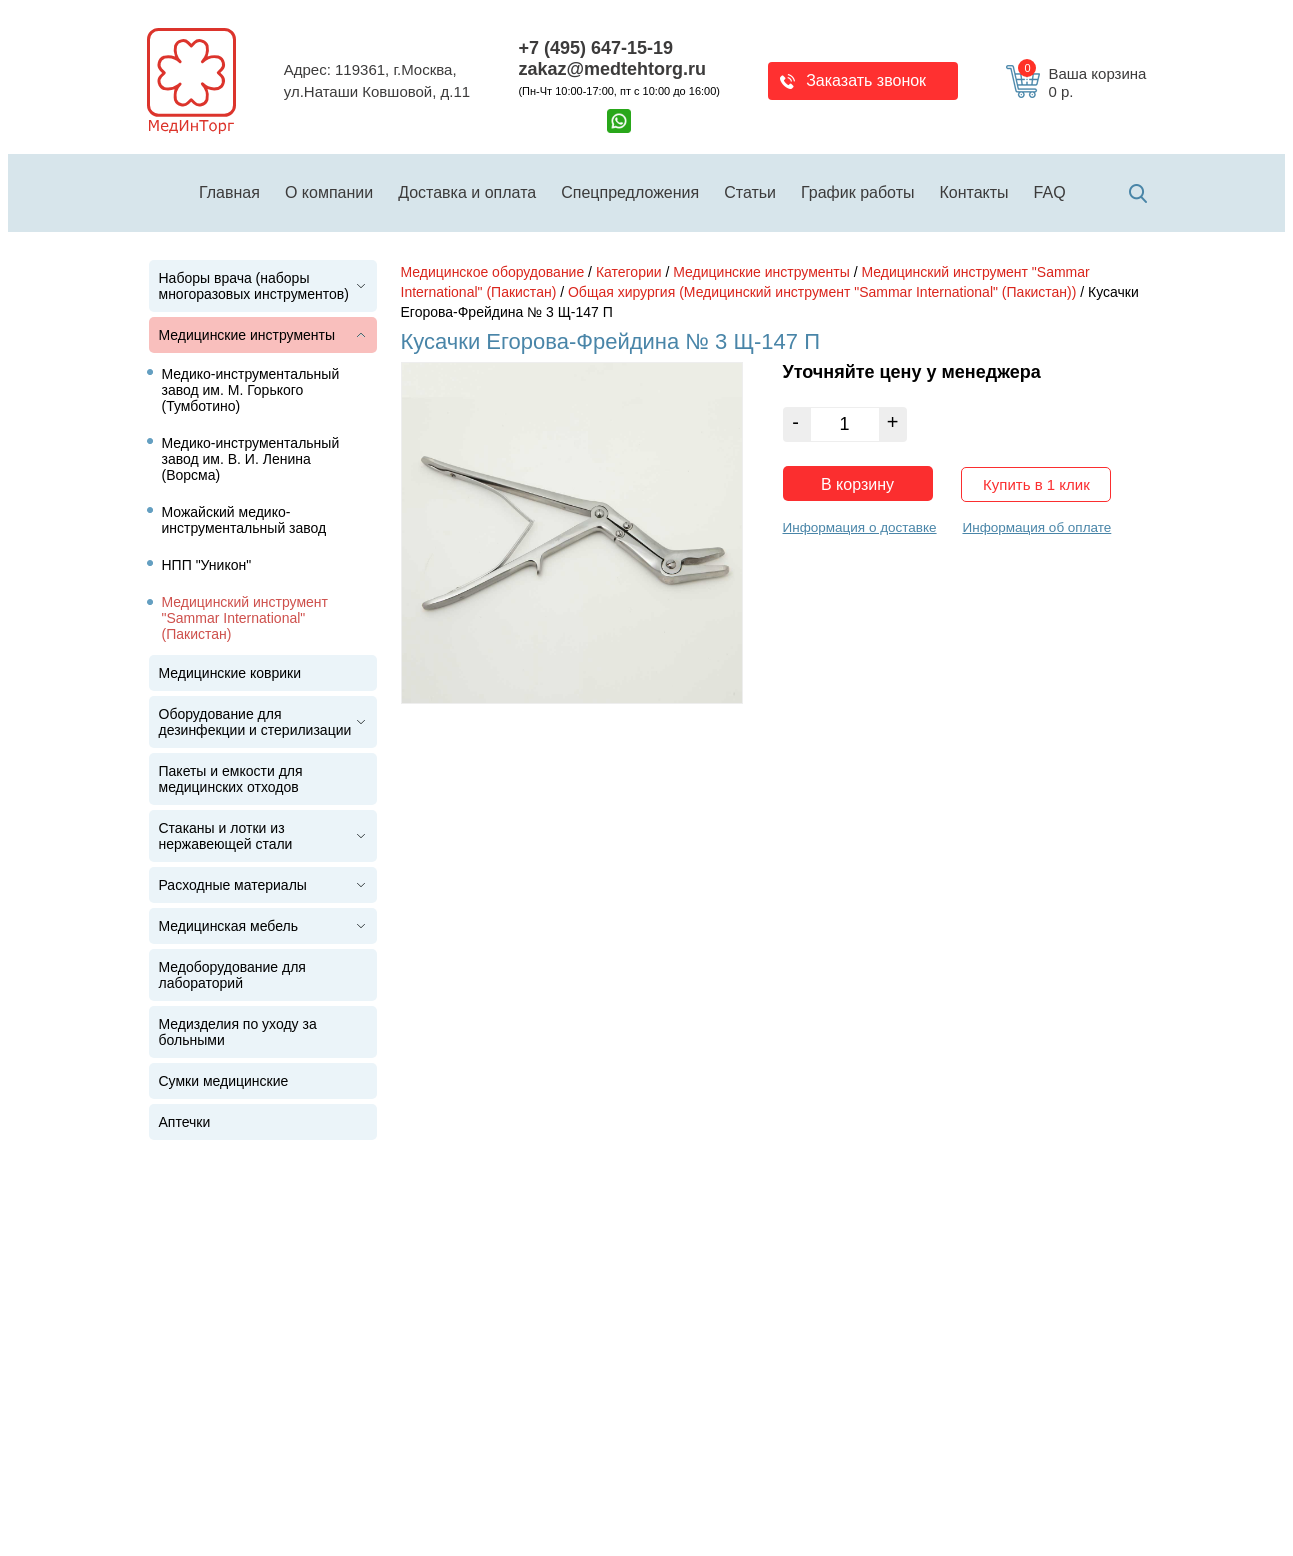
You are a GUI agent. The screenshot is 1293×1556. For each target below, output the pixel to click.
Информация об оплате (1036, 527)
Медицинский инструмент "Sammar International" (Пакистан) (245, 618)
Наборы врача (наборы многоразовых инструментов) (254, 286)
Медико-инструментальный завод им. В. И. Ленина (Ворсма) (251, 459)
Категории (629, 272)
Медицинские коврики (230, 673)
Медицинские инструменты (247, 335)
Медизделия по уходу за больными (238, 1032)
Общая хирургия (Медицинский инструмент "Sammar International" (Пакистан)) (822, 292)
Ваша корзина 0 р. (1082, 83)
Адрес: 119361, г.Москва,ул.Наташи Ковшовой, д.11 (377, 81)
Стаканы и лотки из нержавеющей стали (226, 836)
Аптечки (185, 1122)
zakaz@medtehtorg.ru (612, 69)
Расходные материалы (233, 885)
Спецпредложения (630, 192)
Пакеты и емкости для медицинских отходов (231, 779)
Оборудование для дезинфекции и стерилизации (255, 722)
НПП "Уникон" (207, 565)
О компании (329, 192)
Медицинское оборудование (493, 272)
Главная (229, 192)
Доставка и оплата (467, 192)
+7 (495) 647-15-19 (595, 48)
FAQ (1050, 192)
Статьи (750, 192)
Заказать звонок (866, 80)
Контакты (974, 192)
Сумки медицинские (224, 1081)
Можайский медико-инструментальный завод (244, 520)
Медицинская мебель (228, 926)
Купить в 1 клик (1036, 484)
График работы (857, 192)
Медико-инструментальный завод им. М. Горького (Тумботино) (251, 390)
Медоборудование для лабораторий (232, 975)
